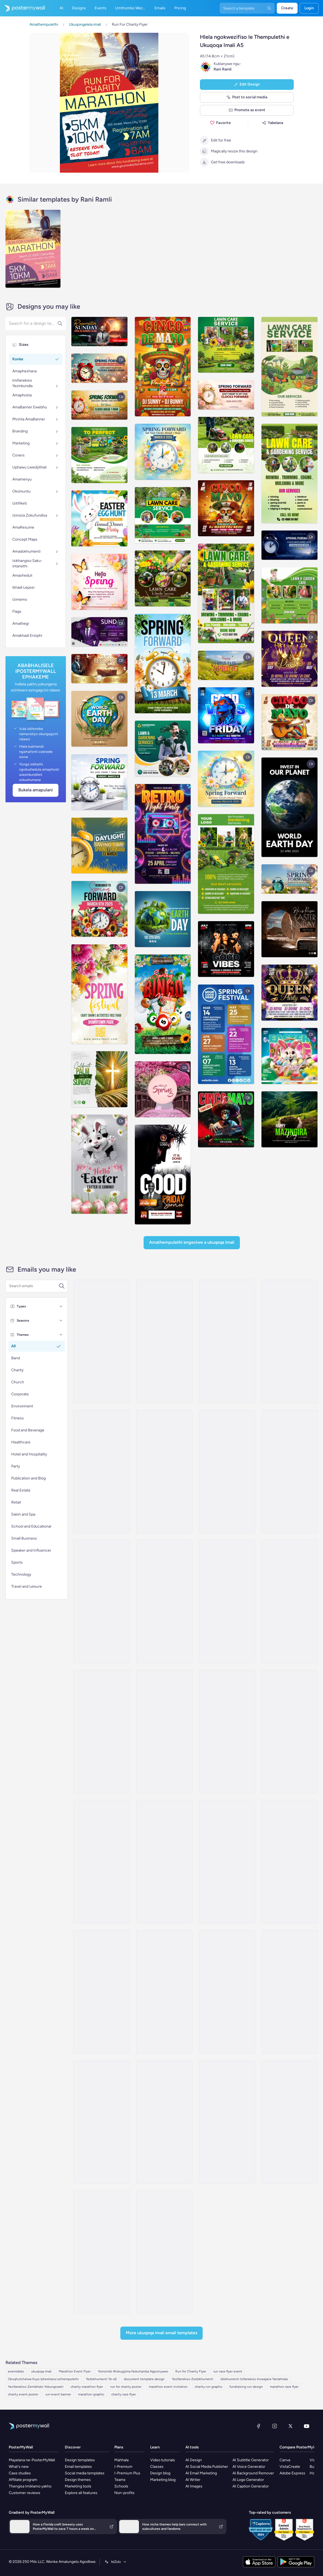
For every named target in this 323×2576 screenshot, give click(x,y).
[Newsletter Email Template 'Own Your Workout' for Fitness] (101, 2251)
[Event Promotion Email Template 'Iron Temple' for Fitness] (164, 1991)
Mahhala (121, 2460)
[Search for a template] (34, 1286)
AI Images (193, 2486)
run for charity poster (126, 2387)
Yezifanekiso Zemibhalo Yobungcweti (35, 2387)
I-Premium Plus (127, 2473)
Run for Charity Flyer (190, 2371)
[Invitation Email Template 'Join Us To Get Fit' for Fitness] (101, 1861)
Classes (157, 2466)
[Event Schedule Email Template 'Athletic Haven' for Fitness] (164, 1471)
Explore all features (81, 2492)
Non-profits (124, 2492)
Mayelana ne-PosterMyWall (32, 2460)
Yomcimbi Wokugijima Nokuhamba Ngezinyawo (133, 2371)
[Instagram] (274, 2426)
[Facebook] (258, 2426)
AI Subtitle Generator (250, 2460)
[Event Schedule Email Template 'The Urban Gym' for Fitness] (101, 1471)
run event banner (58, 2394)
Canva (285, 2460)
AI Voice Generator (248, 2466)
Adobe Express (292, 2473)
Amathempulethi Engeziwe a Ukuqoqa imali (191, 1242)
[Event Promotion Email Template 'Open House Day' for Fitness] (289, 1991)
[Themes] (61, 1335)
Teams (120, 2479)
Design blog (160, 2473)
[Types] (61, 1306)
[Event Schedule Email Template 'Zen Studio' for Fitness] (289, 1341)
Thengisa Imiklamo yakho (30, 2486)
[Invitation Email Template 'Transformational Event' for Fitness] (164, 1861)
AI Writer (192, 2479)
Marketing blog (163, 2479)
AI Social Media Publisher (206, 2466)
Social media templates (84, 2473)
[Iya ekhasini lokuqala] (22, 8)
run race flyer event (227, 2371)
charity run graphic (208, 2387)
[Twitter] (290, 2426)
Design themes (78, 2479)
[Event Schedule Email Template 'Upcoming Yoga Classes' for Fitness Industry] (227, 1341)
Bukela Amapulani (35, 789)
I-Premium (123, 2466)
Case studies (20, 2473)
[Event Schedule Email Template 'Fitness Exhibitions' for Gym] (164, 1601)
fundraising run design (246, 2387)
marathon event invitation (168, 2387)
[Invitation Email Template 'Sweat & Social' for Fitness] (289, 1861)
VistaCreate (290, 2466)
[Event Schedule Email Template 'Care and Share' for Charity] (164, 2251)
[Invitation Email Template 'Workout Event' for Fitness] (164, 1731)
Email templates (78, 2466)
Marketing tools (78, 2486)
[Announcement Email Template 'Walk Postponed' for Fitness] (227, 2121)
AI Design (193, 2460)
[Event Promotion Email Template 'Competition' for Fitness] (227, 1991)
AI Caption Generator (250, 2486)
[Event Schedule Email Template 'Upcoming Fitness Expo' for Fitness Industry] (289, 1471)
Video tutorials (162, 2460)
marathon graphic (91, 2394)
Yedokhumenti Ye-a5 (101, 2379)
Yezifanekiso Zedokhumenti (192, 2379)
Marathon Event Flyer (75, 2371)
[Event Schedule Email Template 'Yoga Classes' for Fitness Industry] (227, 1731)
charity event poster (23, 2394)
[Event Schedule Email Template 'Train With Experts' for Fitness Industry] (101, 1601)
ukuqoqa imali (41, 2371)
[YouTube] (306, 2426)
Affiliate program (23, 2479)
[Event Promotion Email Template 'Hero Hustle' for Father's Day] (101, 1341)
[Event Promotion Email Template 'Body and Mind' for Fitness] (164, 2121)
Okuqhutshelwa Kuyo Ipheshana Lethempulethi (43, 2379)
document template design (144, 2379)
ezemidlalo (16, 2371)
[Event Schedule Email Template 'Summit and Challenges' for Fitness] (164, 1341)
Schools (121, 2486)
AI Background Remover (253, 2473)
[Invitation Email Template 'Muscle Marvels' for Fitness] (289, 1731)
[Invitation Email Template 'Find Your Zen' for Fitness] (227, 1861)
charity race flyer (123, 2394)
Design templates (80, 2460)
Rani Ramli (223, 69)
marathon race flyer (284, 2387)
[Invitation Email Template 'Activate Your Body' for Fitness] (289, 1601)
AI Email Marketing (201, 2473)
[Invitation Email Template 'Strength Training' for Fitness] (101, 1731)
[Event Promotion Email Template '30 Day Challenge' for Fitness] (101, 2121)
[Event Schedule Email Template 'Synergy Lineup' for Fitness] (227, 1471)
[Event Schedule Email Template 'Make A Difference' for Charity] (289, 2121)
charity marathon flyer (87, 2387)
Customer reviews (24, 2492)
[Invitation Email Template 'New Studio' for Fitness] (101, 1991)
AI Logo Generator (248, 2479)
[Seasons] (61, 1320)
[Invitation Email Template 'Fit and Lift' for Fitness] (227, 1601)
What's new (19, 2466)
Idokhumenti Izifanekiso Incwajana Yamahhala (254, 2379)
